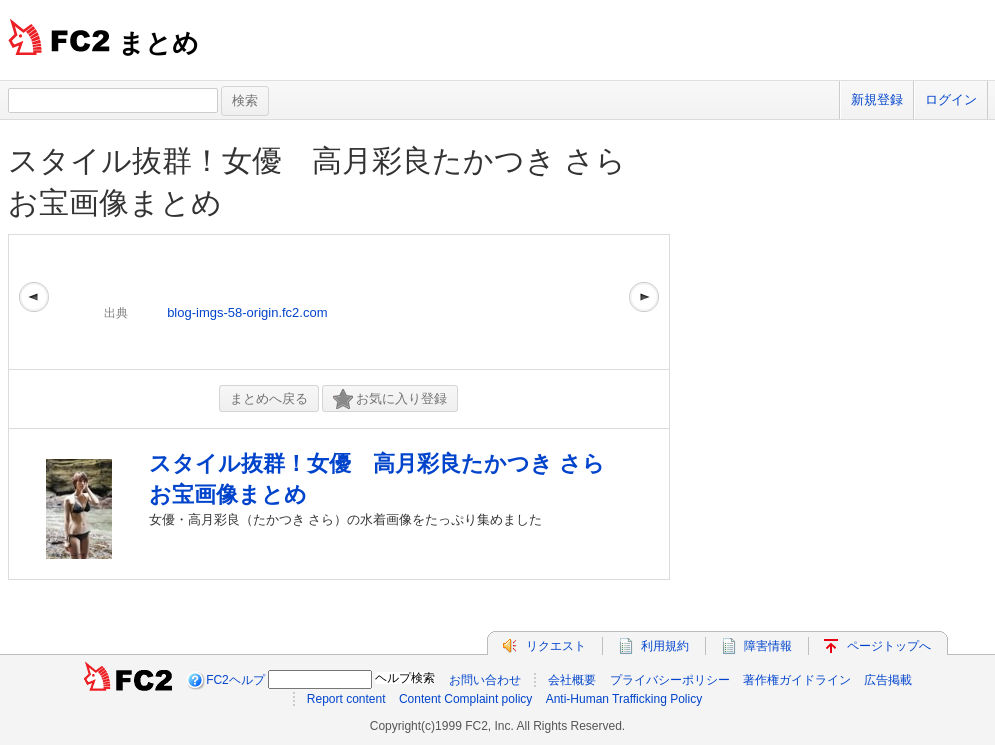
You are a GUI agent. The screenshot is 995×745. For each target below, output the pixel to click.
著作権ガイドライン (797, 680)
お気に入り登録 (390, 399)
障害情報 (768, 646)
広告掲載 (888, 680)
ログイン (951, 99)
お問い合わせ (485, 680)
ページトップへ (889, 646)
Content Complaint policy (465, 699)
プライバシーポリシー (670, 680)
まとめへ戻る (269, 398)
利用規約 (665, 646)
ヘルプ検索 (405, 678)
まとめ (158, 43)
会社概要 (572, 680)
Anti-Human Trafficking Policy (624, 699)
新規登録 (877, 99)
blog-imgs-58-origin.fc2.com (247, 312)
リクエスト (556, 646)
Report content (346, 699)
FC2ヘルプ (235, 680)
